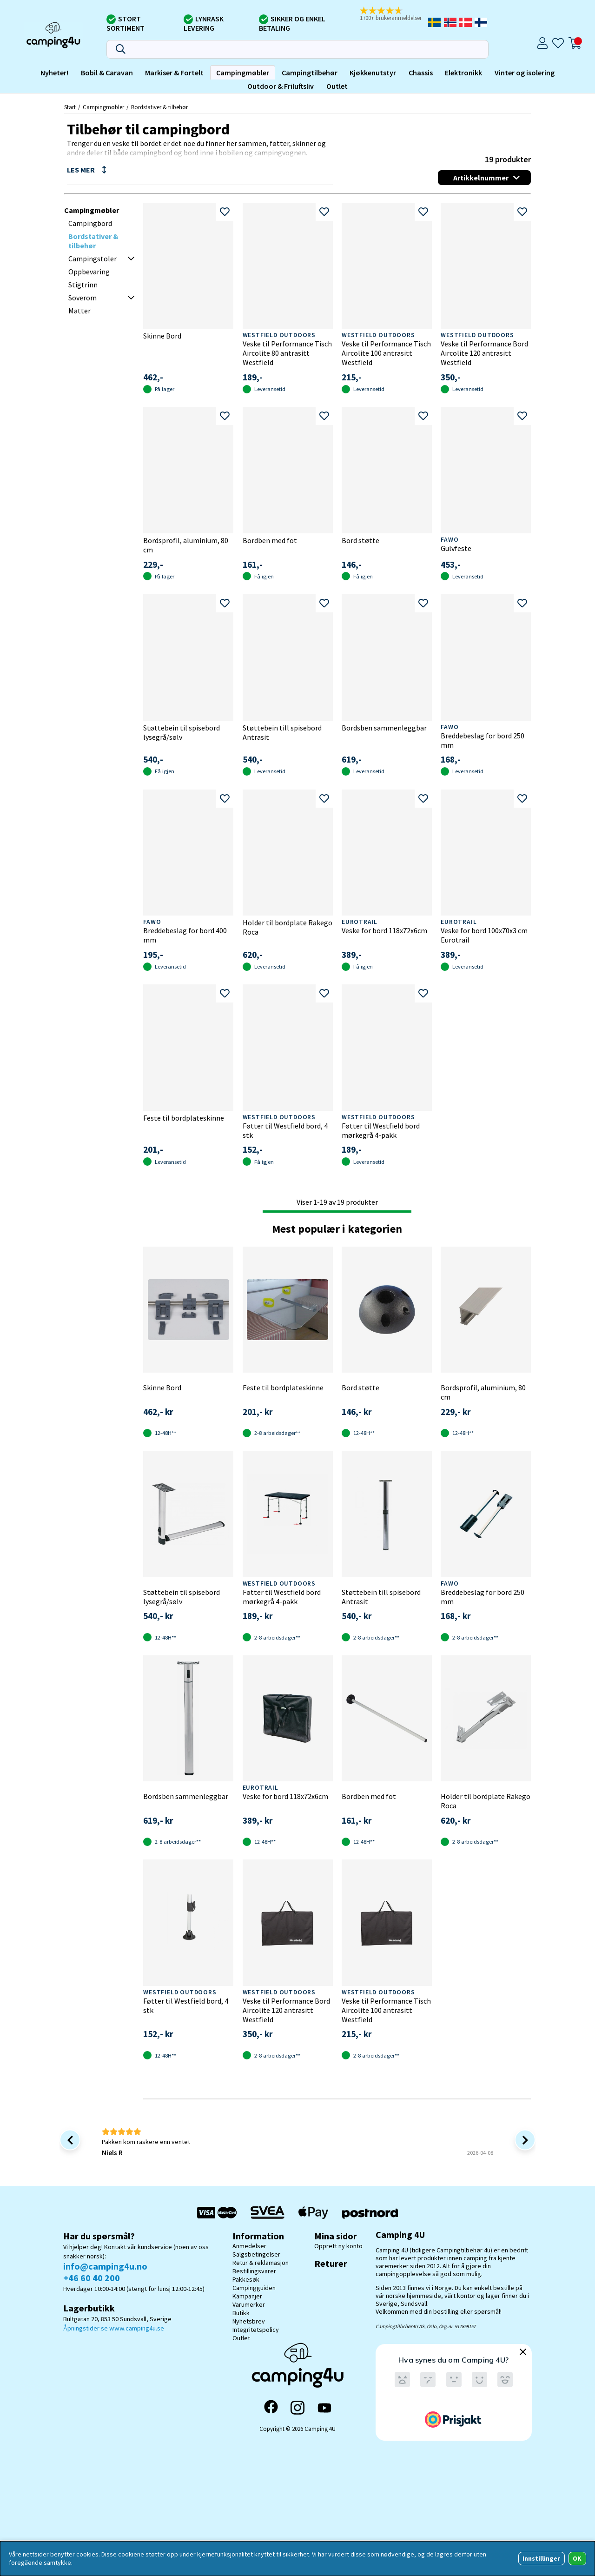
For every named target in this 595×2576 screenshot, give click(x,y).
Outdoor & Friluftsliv (280, 86)
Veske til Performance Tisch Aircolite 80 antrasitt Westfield (287, 353)
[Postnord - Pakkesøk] (370, 2212)
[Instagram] (297, 2408)
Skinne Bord (162, 335)
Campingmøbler (242, 72)
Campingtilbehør (309, 72)
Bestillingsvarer (254, 2271)
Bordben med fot (270, 540)
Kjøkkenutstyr (373, 72)
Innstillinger (541, 2558)
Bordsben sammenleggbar (384, 727)
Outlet (337, 86)
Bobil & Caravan (107, 72)
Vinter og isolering (525, 72)
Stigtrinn (83, 284)
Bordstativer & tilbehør (159, 107)
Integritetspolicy (255, 2329)
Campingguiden (254, 2288)
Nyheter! (54, 72)
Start (70, 107)
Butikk (241, 2313)
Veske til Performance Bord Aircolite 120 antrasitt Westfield (484, 353)
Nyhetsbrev (248, 2321)
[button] (393, 14)
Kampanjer (247, 2296)
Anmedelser (249, 2246)
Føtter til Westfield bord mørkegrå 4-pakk (381, 1130)
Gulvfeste (456, 548)
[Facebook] (271, 2408)
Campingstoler (92, 258)
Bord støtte (360, 540)
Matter (79, 310)
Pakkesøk (245, 2279)
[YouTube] (324, 2408)
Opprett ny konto (338, 2246)
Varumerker (248, 2304)
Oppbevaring (89, 271)
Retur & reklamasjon (260, 2262)
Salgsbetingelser (256, 2254)
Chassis (421, 72)
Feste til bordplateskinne (183, 1117)
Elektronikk (463, 72)
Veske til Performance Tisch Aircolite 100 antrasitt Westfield (386, 353)
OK (577, 2558)
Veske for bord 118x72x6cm (384, 930)
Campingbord (90, 223)
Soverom (82, 297)
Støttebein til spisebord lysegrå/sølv (181, 732)
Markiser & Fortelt (174, 72)
